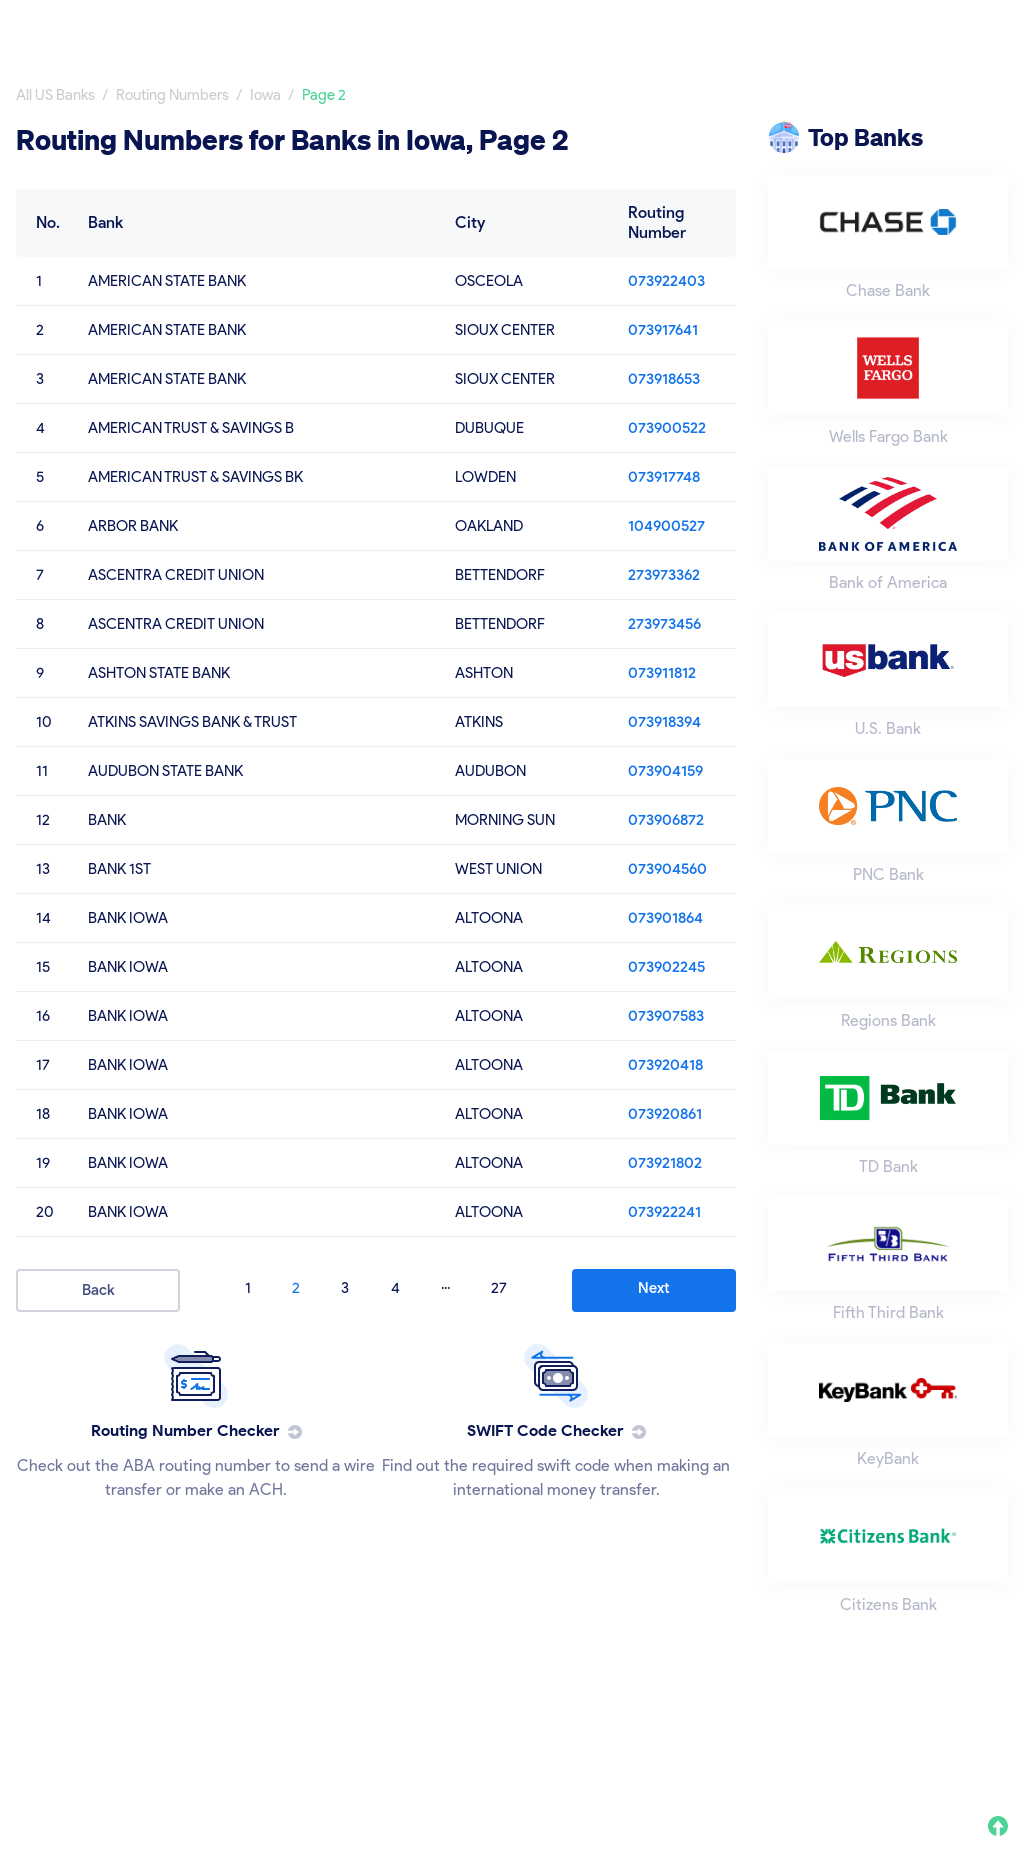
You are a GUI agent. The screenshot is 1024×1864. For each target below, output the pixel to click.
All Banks (700, 27)
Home (607, 27)
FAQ (992, 1733)
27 (499, 1288)
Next (654, 1288)
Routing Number (830, 27)
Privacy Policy (721, 1733)
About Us (615, 1733)
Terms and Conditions (873, 1733)
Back (98, 1290)
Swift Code (968, 27)
